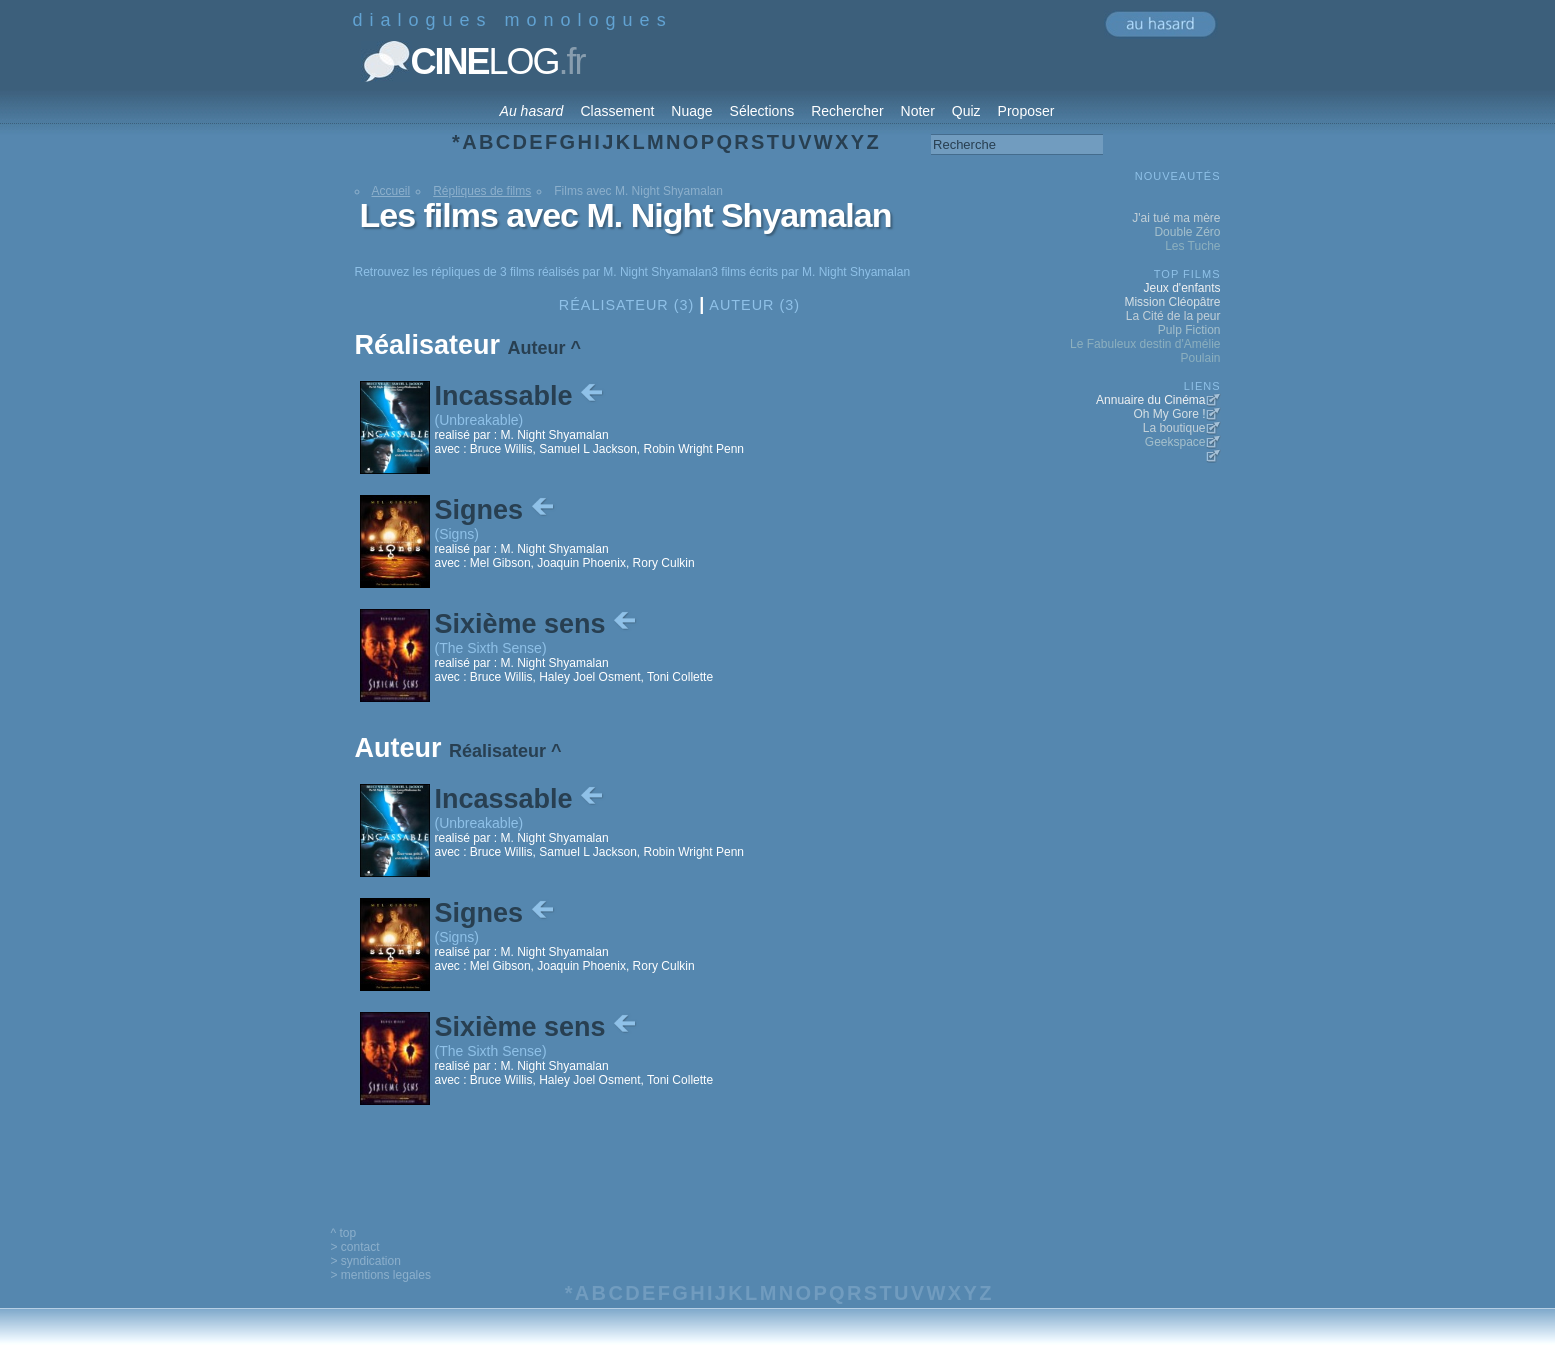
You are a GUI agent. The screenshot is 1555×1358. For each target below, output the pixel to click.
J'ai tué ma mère (1176, 218)
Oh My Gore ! (1169, 414)
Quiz (966, 111)
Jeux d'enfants (1181, 288)
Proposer (1026, 111)
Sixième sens (538, 624)
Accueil (391, 191)
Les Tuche (1192, 246)
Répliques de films (482, 191)
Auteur (537, 348)
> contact (355, 1247)
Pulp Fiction (1189, 330)
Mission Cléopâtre (1172, 302)
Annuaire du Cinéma (1150, 400)
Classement (617, 111)
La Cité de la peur (1173, 316)
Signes (496, 510)
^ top (344, 1233)
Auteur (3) (754, 305)
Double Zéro (1187, 232)
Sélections (762, 111)
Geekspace (1175, 442)
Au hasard (532, 111)
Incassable (521, 396)
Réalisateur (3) (626, 305)
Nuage (691, 111)
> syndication (366, 1261)
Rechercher (847, 111)
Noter (918, 111)
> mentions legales (381, 1275)
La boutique (1174, 428)
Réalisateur (497, 751)
